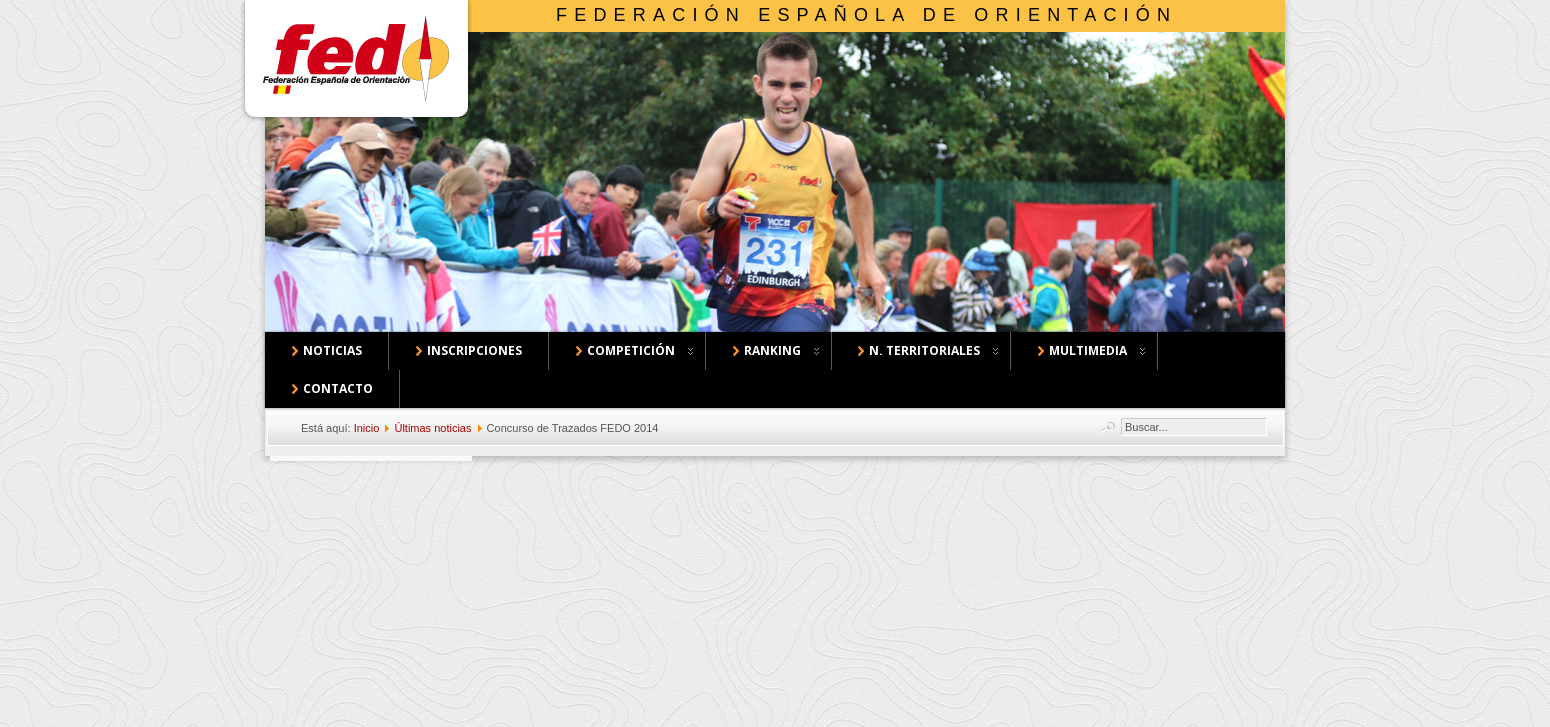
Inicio (367, 428)
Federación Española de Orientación (866, 15)
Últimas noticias (432, 428)
